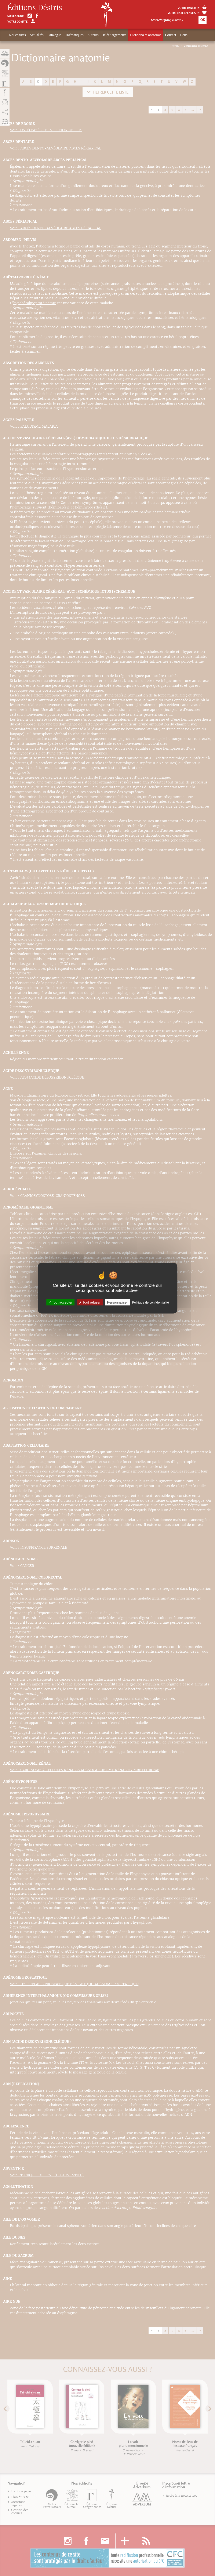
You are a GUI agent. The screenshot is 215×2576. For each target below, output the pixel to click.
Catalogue (54, 35)
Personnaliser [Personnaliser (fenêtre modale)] (117, 1302)
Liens (183, 35)
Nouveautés (17, 35)
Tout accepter (60, 1302)
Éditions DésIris (34, 7)
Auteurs (93, 35)
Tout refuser (90, 1302)
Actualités (37, 35)
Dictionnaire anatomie (145, 35)
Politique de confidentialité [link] (150, 1302)
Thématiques (74, 35)
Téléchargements (114, 35)
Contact (170, 35)
